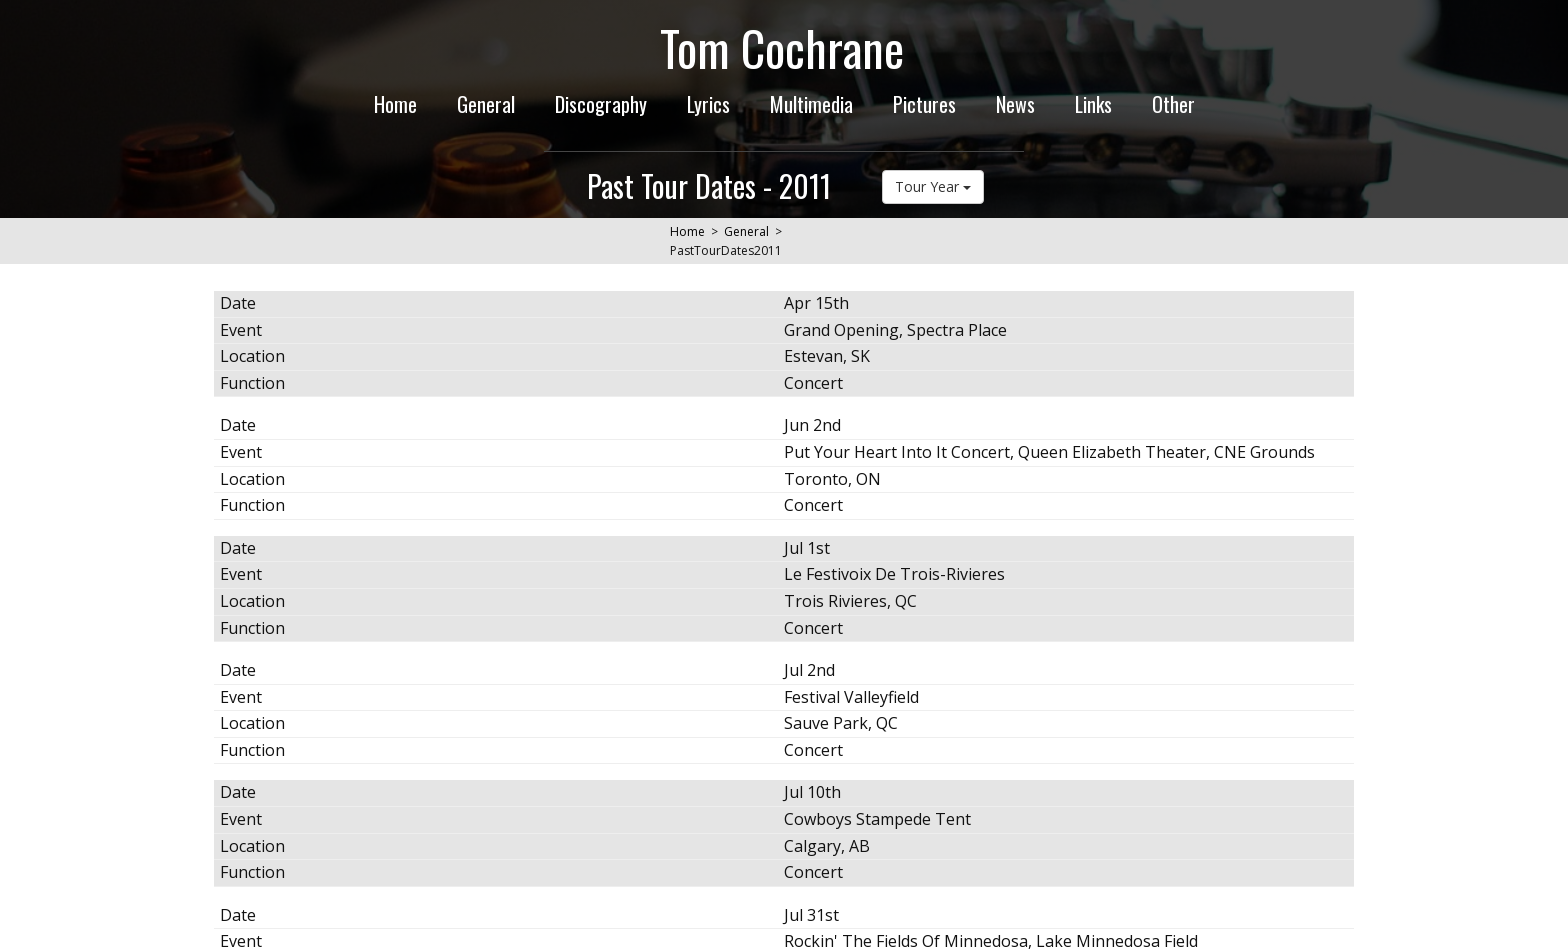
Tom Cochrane (782, 47)
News (1015, 104)
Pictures (924, 104)
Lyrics (708, 104)
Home (395, 104)
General (486, 104)
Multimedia (811, 104)
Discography (601, 104)
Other (1173, 104)
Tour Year (933, 186)
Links (1093, 104)
